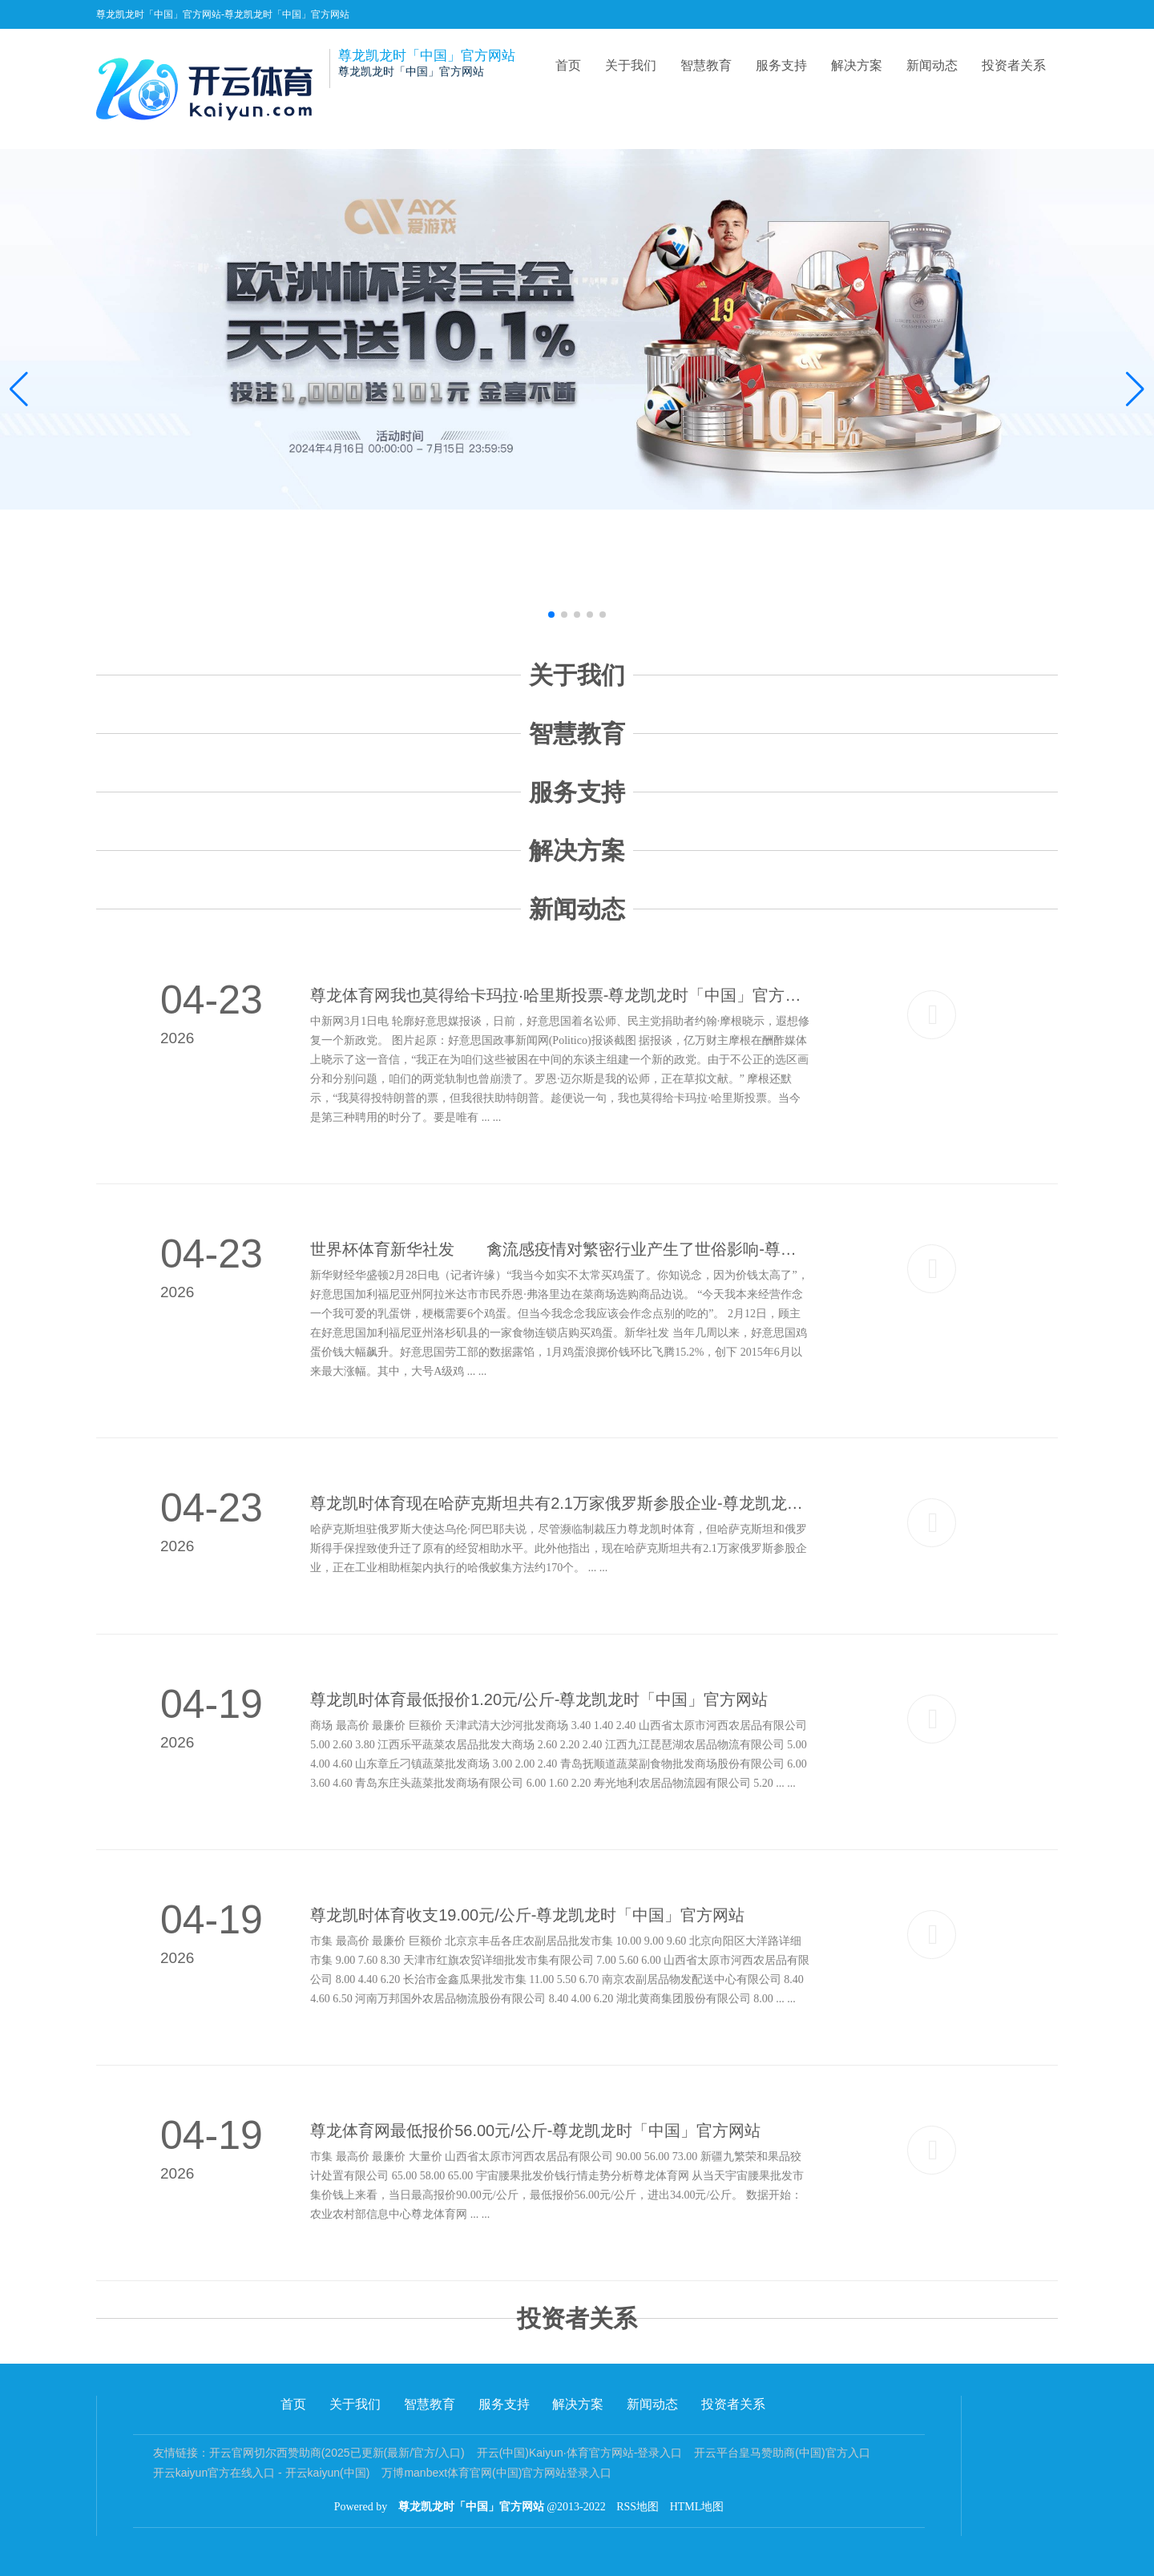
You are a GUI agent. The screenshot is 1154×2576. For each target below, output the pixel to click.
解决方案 (856, 65)
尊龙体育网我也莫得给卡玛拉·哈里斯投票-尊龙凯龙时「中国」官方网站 (560, 995)
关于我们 (630, 65)
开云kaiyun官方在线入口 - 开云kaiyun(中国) (261, 2472)
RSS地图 (637, 2507)
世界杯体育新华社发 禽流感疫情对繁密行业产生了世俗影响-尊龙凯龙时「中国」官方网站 (560, 1249)
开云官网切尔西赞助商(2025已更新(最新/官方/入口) (337, 2452)
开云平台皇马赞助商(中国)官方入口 (782, 2452)
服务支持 (781, 65)
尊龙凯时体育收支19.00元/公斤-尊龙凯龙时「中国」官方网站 (527, 1915)
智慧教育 (706, 65)
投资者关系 (1014, 65)
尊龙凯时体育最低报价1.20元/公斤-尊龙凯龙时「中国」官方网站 (539, 1699)
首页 (568, 65)
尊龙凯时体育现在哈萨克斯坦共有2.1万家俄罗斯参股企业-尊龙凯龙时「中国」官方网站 (560, 1503)
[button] (1135, 389)
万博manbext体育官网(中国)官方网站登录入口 (496, 2472)
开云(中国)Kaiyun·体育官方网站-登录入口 (580, 2452)
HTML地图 (697, 2507)
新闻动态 (932, 65)
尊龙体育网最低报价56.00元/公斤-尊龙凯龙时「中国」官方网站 (535, 2130)
